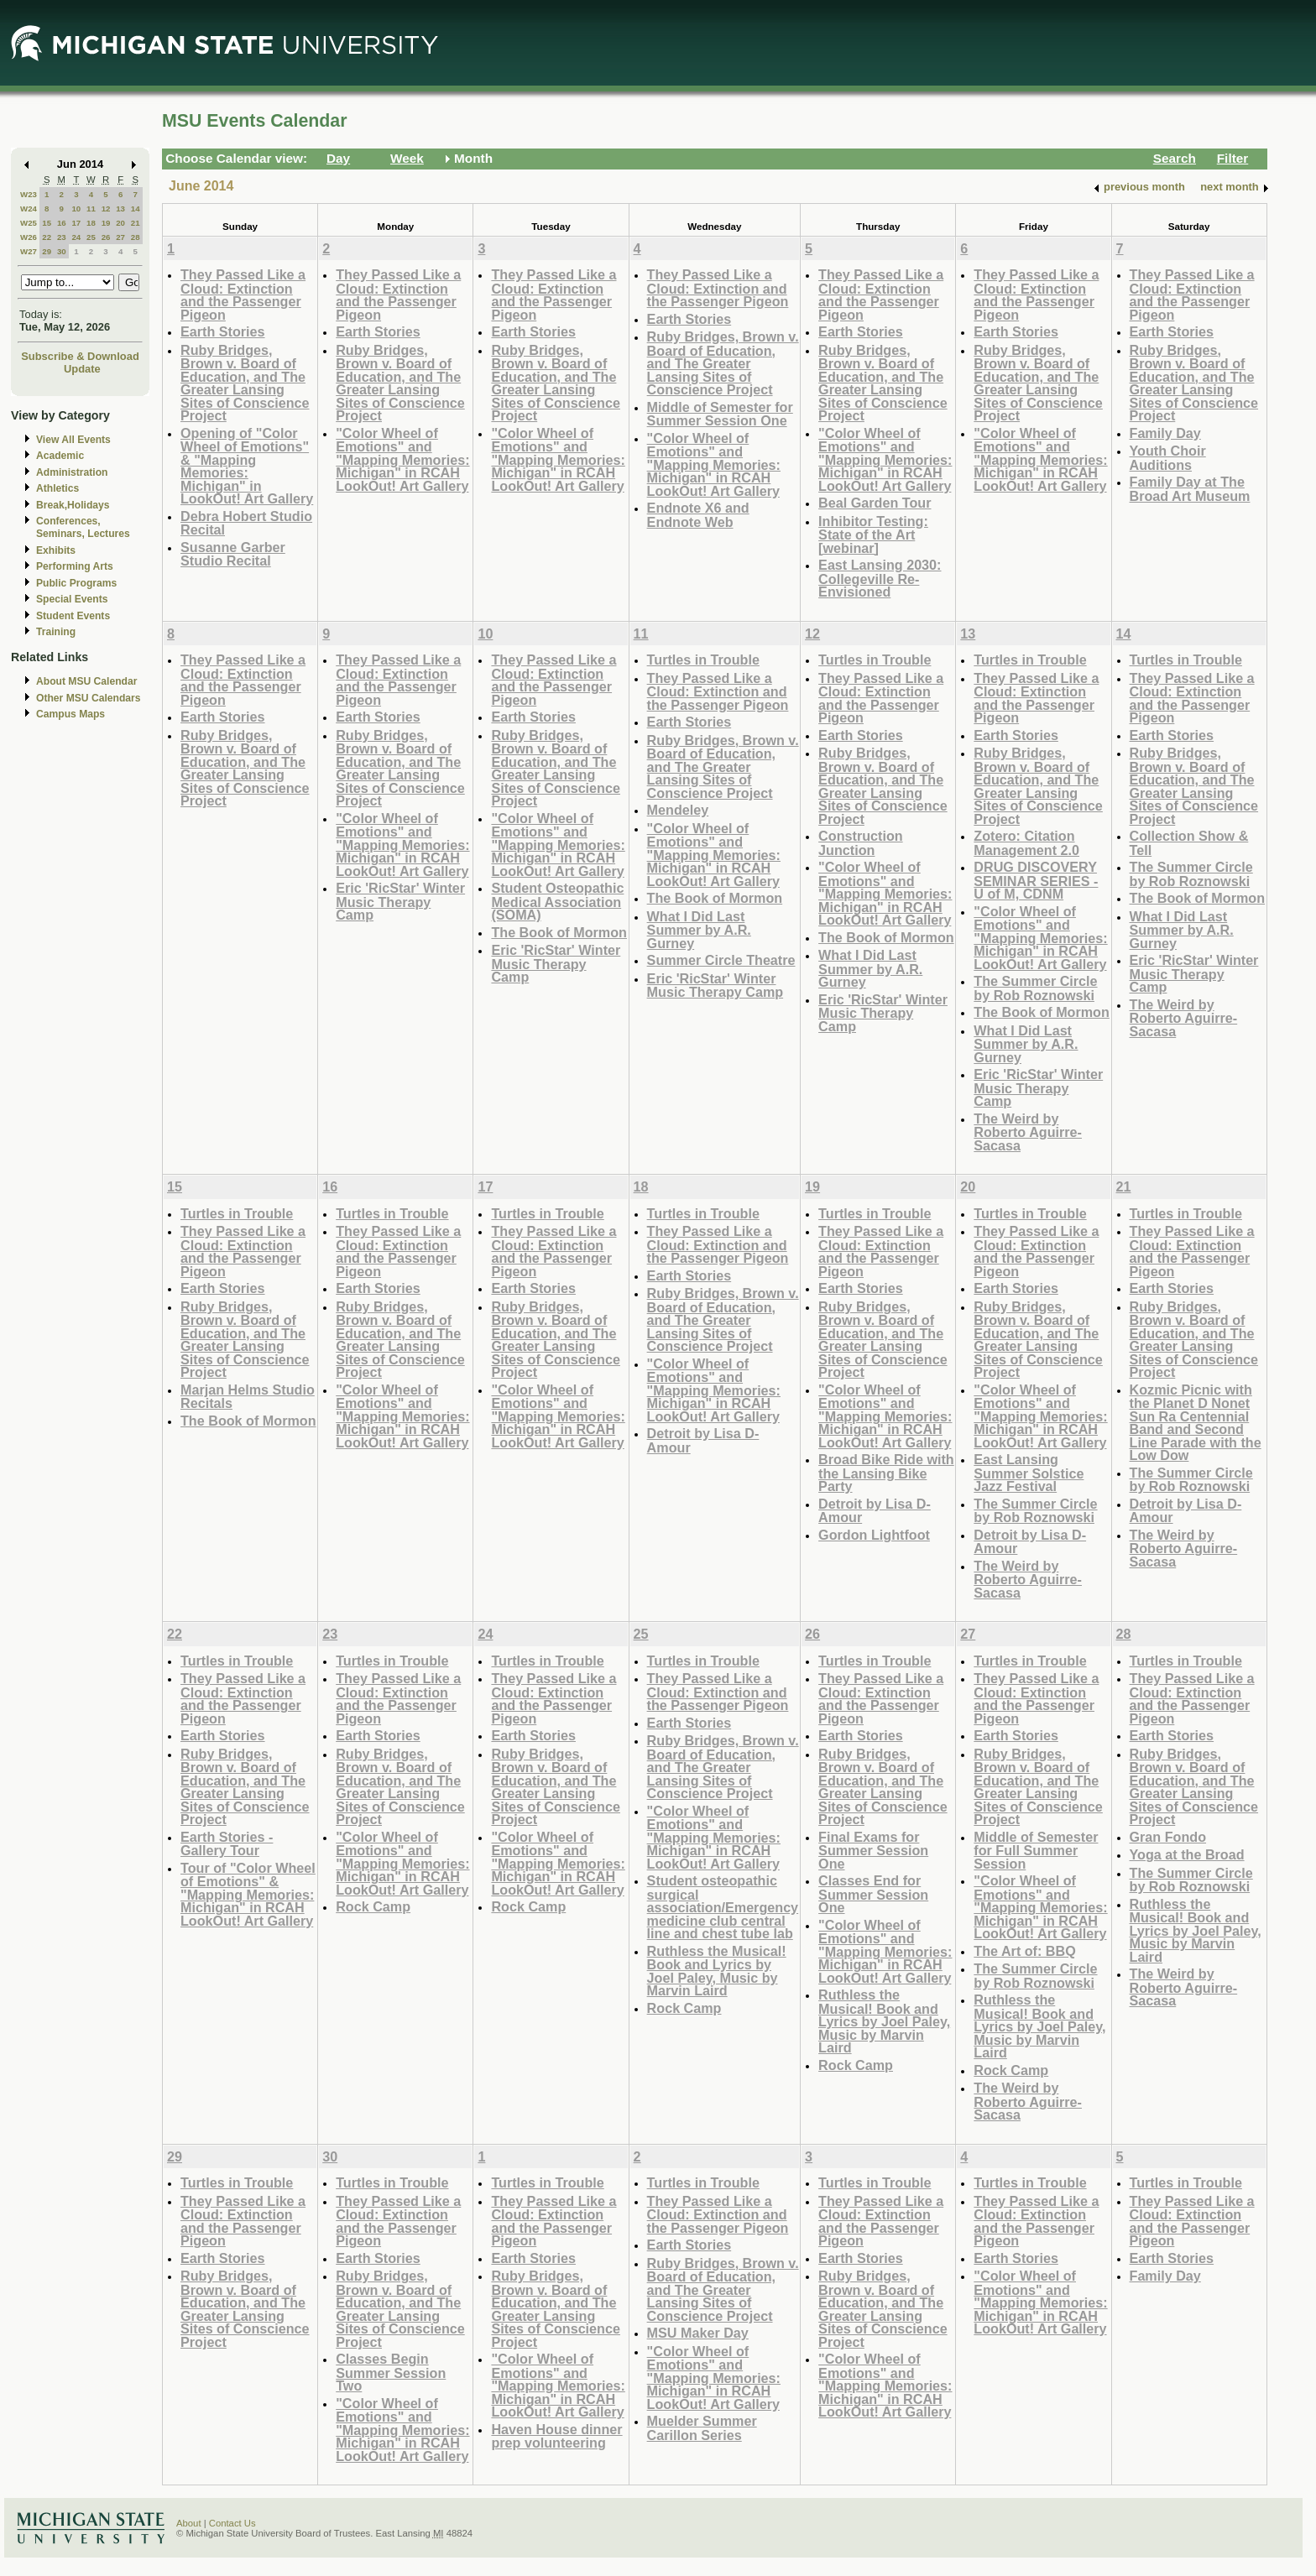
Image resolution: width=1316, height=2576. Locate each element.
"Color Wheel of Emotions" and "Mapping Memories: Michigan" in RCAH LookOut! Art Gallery (402, 459)
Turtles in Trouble (703, 659)
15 (46, 222)
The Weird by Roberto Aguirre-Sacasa (1028, 1132)
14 (135, 208)
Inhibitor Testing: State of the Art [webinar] (873, 534)
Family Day (1165, 433)
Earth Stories (222, 331)
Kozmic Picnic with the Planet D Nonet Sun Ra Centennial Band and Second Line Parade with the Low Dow (1195, 1422)
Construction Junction (860, 843)
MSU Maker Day (698, 2332)
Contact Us (232, 2523)
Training (56, 632)
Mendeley (678, 809)
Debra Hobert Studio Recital (246, 523)
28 (135, 237)
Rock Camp (373, 1906)
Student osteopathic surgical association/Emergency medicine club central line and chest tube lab (723, 1907)
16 (61, 222)
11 (91, 208)
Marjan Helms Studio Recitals (247, 1396)
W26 (28, 237)
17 (76, 222)
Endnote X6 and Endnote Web (698, 514)
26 (106, 237)
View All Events (73, 440)
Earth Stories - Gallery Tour (226, 1844)
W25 (28, 222)
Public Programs (76, 583)
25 (91, 237)
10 (76, 208)
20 (120, 222)
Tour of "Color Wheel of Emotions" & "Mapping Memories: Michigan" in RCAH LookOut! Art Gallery (248, 1894)
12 (106, 208)
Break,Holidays (73, 505)
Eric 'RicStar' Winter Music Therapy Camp (400, 901)
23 (61, 237)
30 (61, 251)
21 (135, 222)
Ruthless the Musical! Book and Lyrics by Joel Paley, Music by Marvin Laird (716, 1971)
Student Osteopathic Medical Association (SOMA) (557, 901)
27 (120, 237)
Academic (60, 455)
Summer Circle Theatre (721, 959)
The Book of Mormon (559, 932)
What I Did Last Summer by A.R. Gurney (699, 930)
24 (76, 237)
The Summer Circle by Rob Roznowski (1035, 988)
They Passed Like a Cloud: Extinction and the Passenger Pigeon (243, 294)
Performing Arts (74, 566)
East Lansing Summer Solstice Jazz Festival (1029, 1473)
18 (91, 222)
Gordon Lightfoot (874, 1534)
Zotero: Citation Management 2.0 (1026, 843)
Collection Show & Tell (1189, 843)
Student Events (73, 616)
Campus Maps (70, 714)
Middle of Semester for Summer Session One (720, 414)
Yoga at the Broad (1187, 1854)
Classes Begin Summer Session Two (391, 2372)
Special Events (71, 599)
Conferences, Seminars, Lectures (83, 527)
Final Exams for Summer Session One (873, 1850)
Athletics (57, 488)
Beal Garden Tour (874, 502)
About (188, 2523)
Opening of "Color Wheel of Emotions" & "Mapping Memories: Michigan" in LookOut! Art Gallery (246, 466)
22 (46, 237)
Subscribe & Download (80, 356)
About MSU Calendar (86, 681)
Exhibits (56, 550)
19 (106, 222)
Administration (71, 472)
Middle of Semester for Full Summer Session (1036, 1850)
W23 (28, 194)
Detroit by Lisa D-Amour (703, 1440)
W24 (28, 208)
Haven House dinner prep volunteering (556, 2436)
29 (46, 251)
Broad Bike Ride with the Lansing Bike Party (886, 1473)
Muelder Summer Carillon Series (702, 2428)
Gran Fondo (1168, 1836)
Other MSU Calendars (88, 698)
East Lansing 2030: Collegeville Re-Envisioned (879, 578)
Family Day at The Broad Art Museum (1190, 488)
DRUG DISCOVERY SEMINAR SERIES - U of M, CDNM (1036, 880)
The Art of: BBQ (1024, 1950)
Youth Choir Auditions (1168, 457)
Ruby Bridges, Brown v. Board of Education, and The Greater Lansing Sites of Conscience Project (245, 383)
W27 (28, 251)
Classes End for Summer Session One (873, 1894)
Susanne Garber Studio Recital (232, 554)
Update (82, 368)
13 (120, 208)
